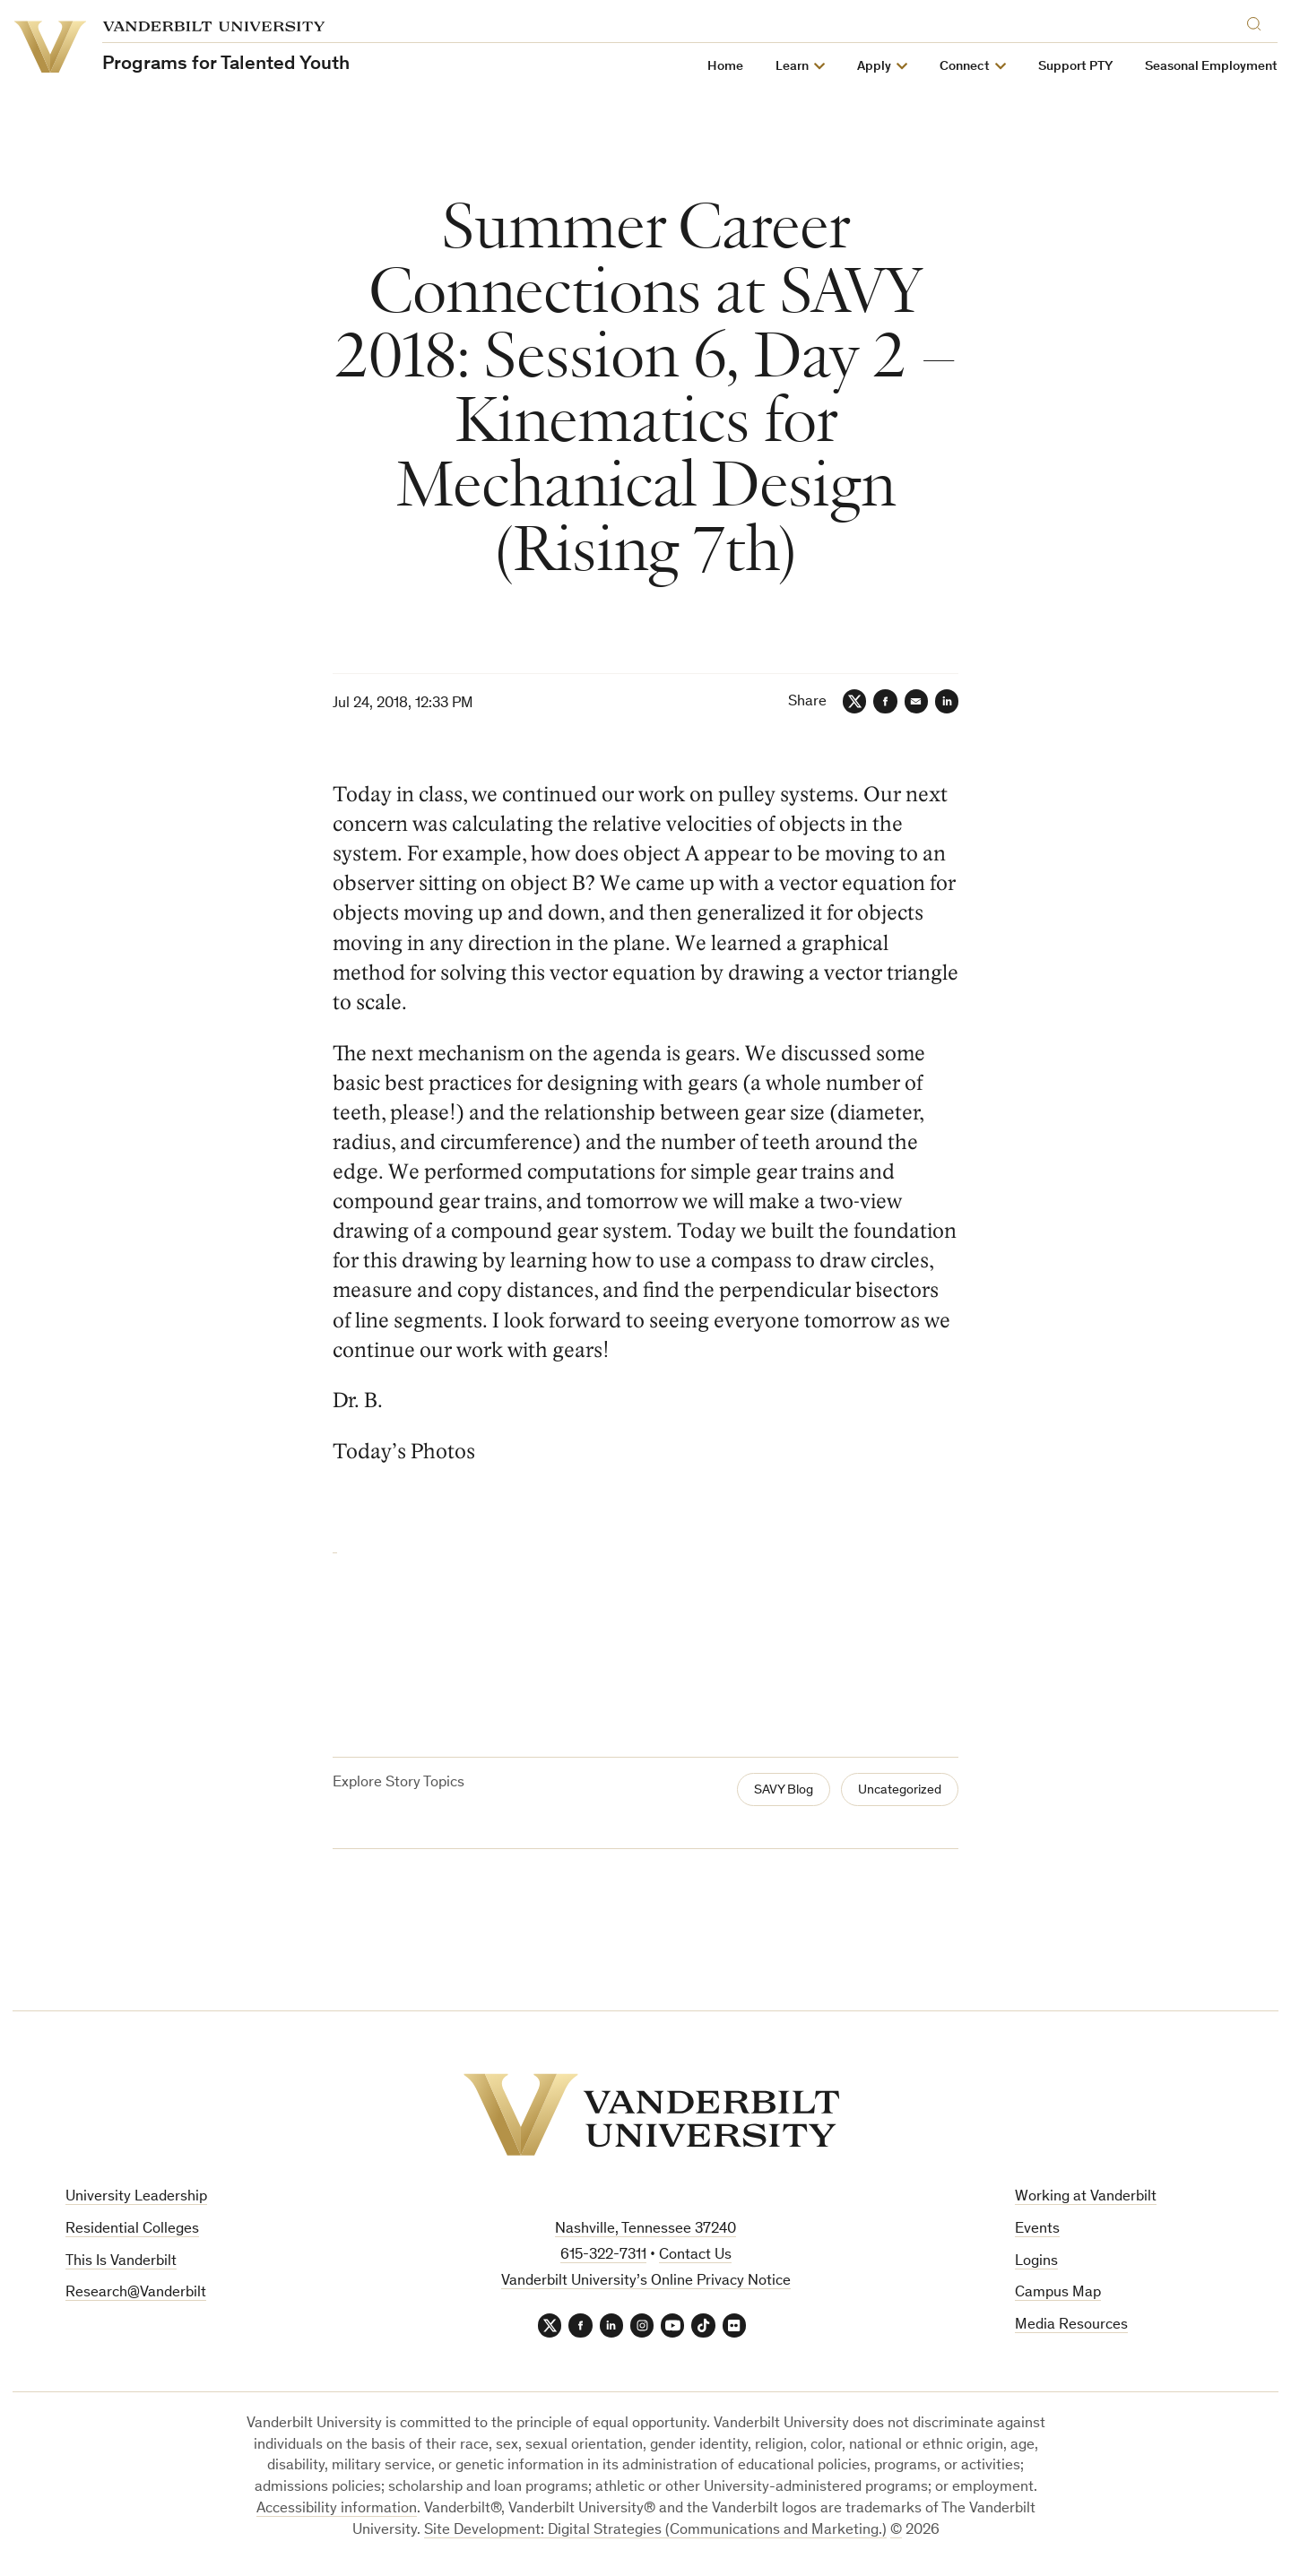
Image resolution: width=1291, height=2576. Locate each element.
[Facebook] (876, 702)
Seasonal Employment (1212, 66)
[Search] (1258, 21)
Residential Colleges (132, 2228)
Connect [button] (965, 66)
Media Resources (1071, 2324)
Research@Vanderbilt (135, 2292)
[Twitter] (842, 702)
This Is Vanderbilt (121, 2260)
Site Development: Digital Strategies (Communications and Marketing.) (655, 2532)
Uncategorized (894, 1790)
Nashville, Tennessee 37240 (645, 2228)
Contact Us (695, 2254)
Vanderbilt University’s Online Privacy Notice (646, 2279)
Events (1037, 2228)
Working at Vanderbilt (1086, 2196)
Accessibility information (336, 2511)
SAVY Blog (768, 1790)
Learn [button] (793, 66)
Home (726, 66)
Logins (1036, 2260)
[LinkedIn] (944, 702)
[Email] (910, 702)
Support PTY (1076, 66)
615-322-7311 (603, 2254)
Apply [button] (875, 66)
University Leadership (136, 2196)
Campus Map (1058, 2292)
